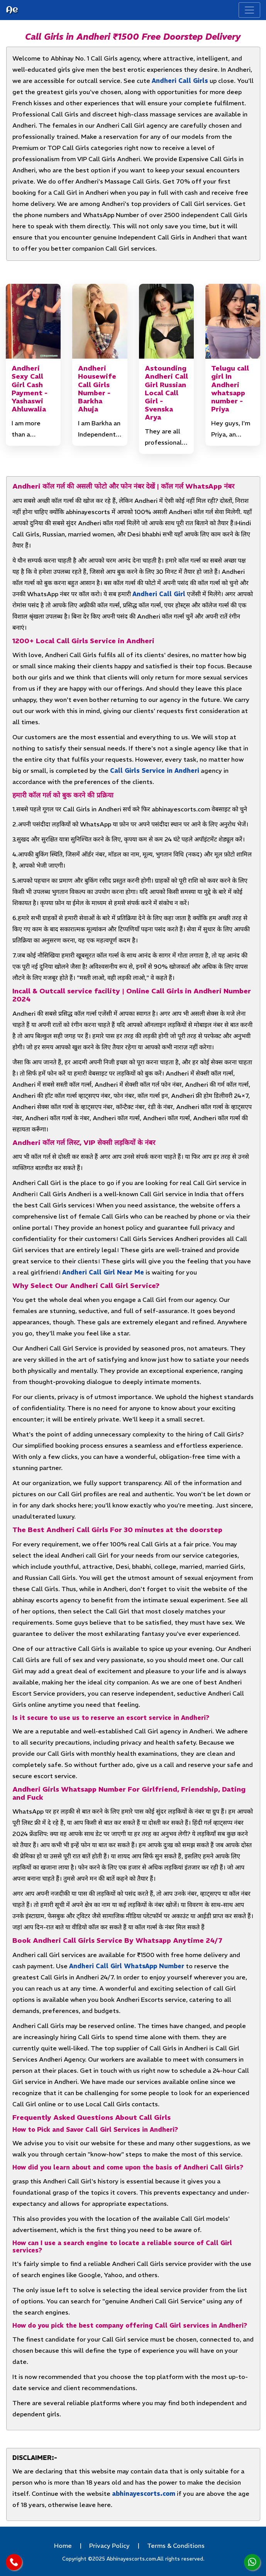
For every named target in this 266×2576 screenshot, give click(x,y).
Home (63, 2545)
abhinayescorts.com (143, 2493)
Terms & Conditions (176, 2545)
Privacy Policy (109, 2545)
